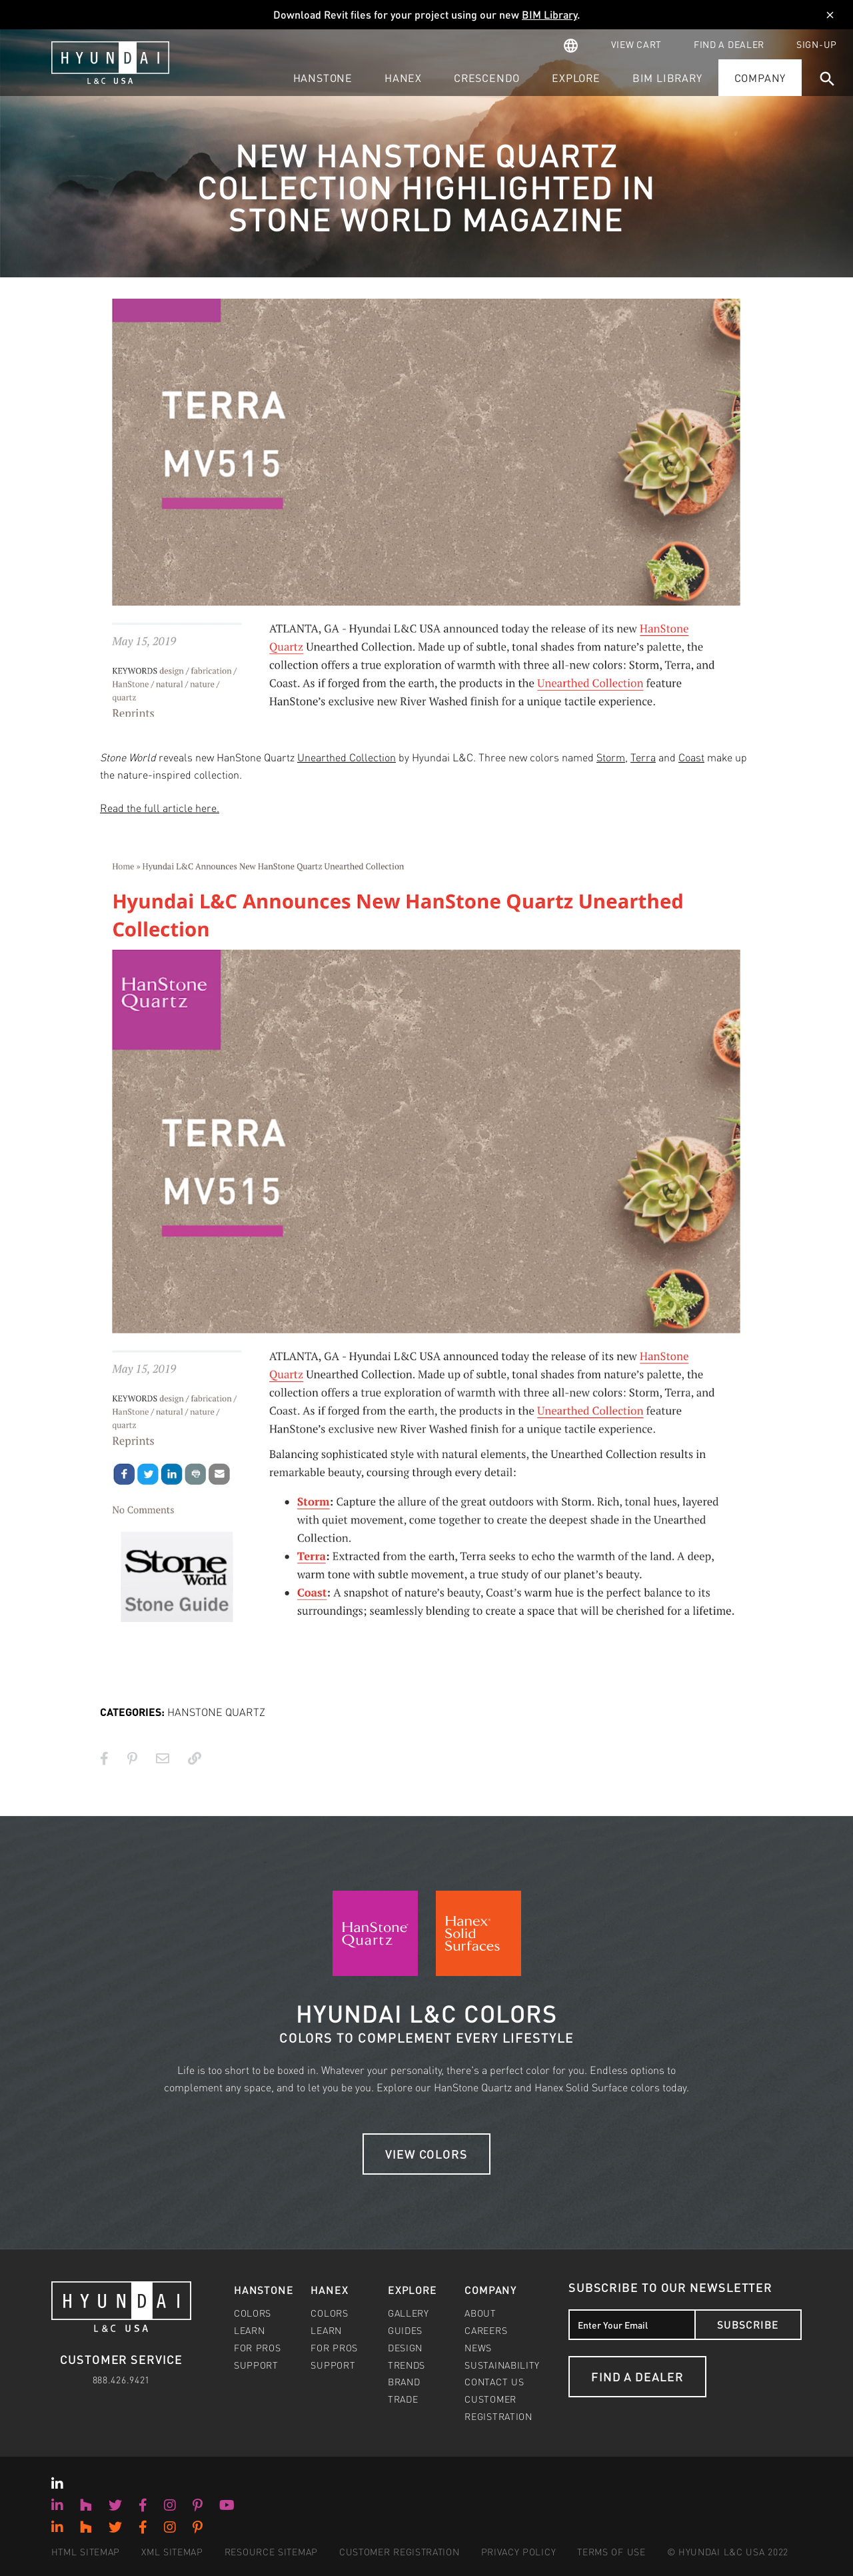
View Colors (426, 2153)
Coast (691, 757)
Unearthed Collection (346, 757)
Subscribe (748, 2324)
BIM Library (549, 14)
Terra (643, 757)
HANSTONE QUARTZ (216, 1712)
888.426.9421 (121, 2379)
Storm (610, 757)
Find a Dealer (637, 2376)
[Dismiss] (830, 15)
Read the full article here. (159, 808)
